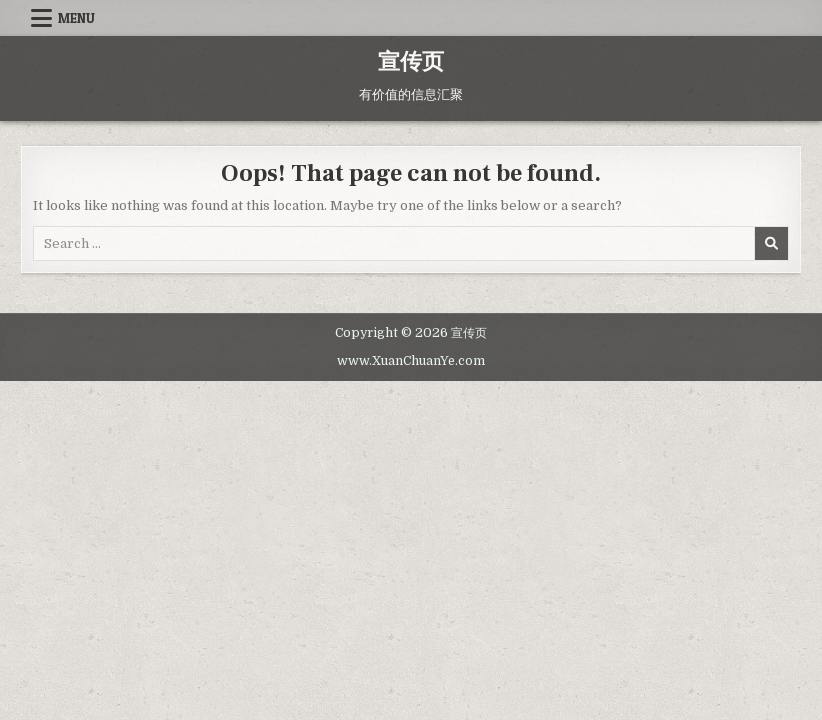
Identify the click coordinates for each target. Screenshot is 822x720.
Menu (76, 18)
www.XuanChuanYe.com (411, 361)
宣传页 (411, 62)
